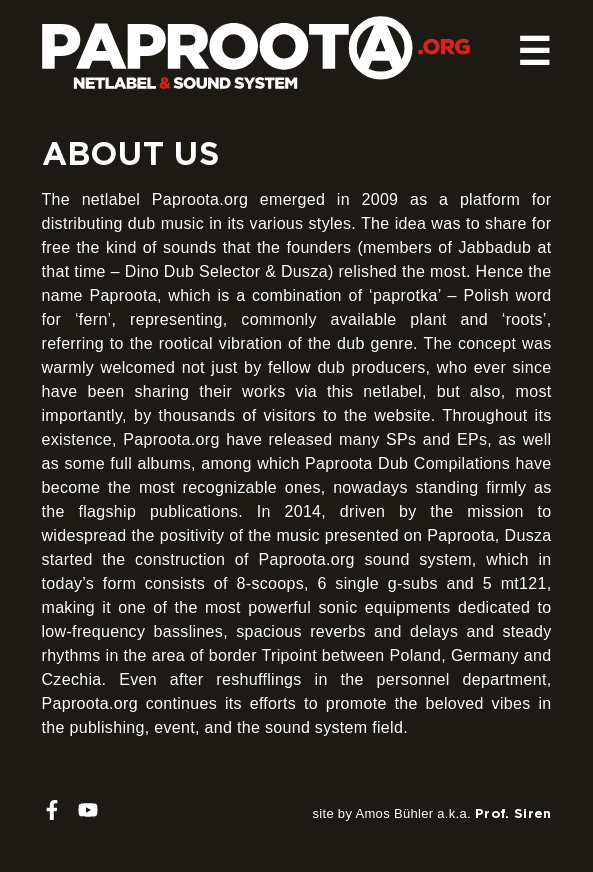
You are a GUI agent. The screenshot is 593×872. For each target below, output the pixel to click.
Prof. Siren (513, 813)
